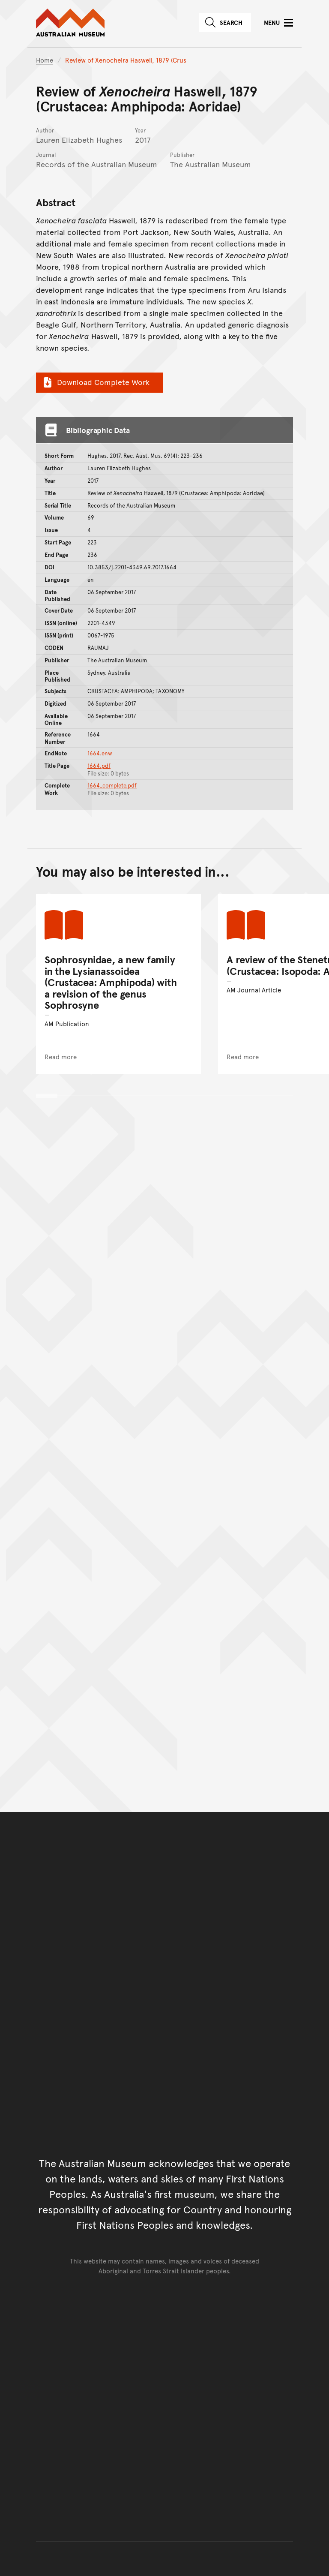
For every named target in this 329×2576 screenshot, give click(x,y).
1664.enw (99, 753)
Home (44, 59)
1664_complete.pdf (112, 785)
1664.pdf (99, 765)
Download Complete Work (95, 382)
